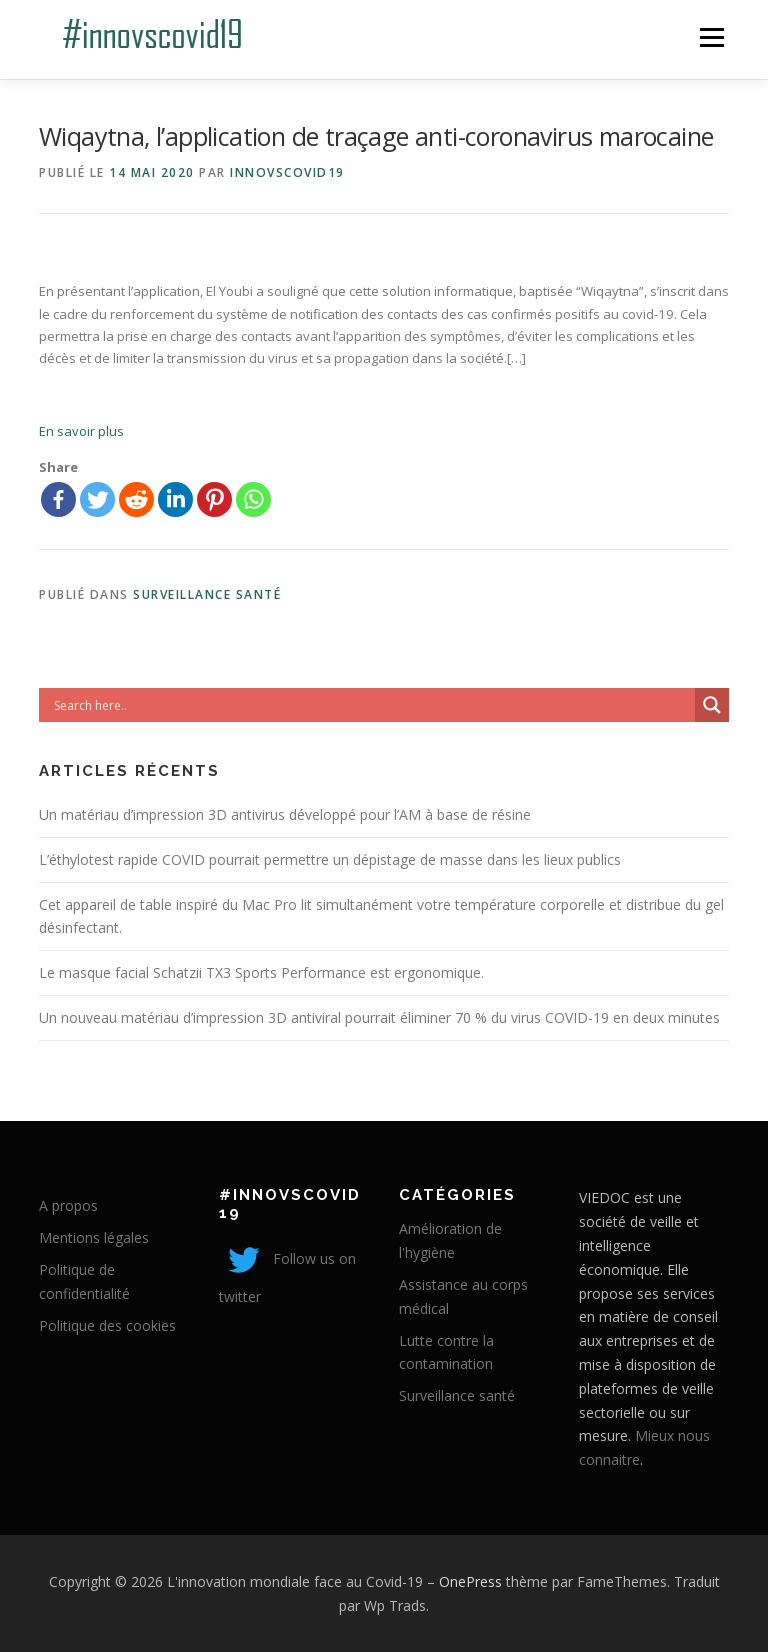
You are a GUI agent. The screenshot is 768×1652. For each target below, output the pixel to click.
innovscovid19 (287, 172)
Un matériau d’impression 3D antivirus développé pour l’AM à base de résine (285, 814)
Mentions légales (94, 1237)
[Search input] (372, 705)
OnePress (470, 1581)
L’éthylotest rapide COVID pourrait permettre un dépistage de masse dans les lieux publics (330, 859)
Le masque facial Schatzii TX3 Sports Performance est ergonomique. (261, 972)
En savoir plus (81, 431)
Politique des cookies (107, 1325)
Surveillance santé (207, 594)
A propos (68, 1205)
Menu (711, 37)
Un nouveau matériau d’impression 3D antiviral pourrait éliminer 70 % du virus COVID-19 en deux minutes (379, 1017)
